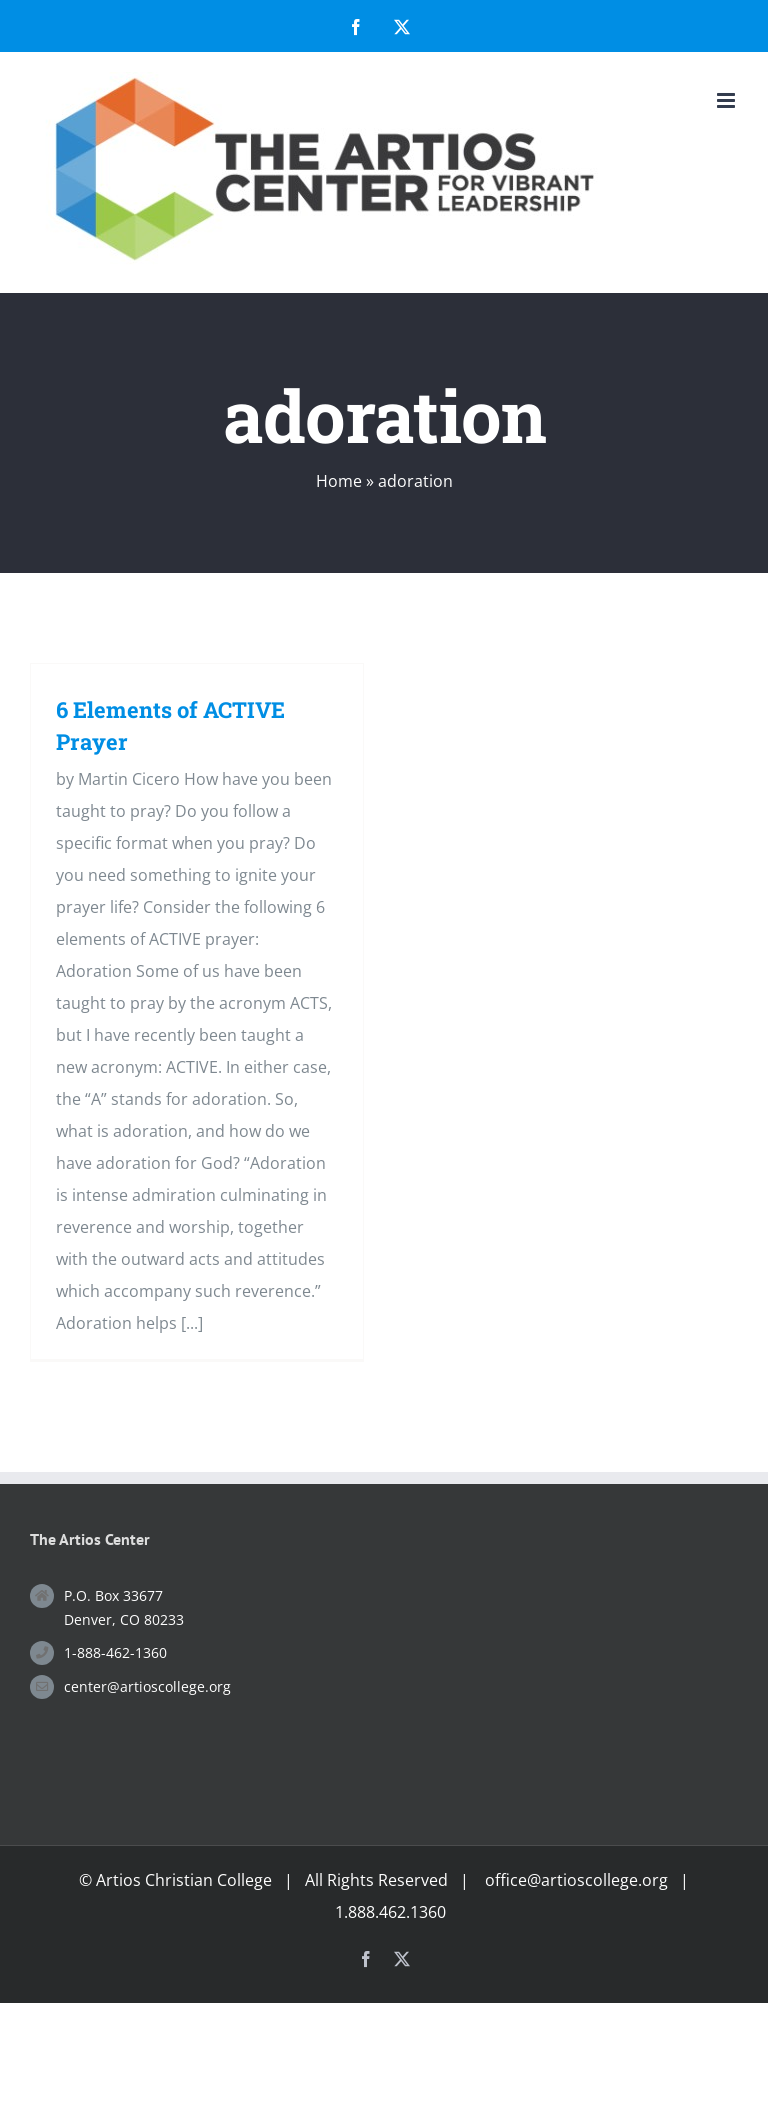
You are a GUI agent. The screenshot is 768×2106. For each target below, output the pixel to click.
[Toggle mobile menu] (727, 100)
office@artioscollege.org (576, 1880)
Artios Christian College (184, 1880)
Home (339, 481)
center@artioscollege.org (147, 1686)
